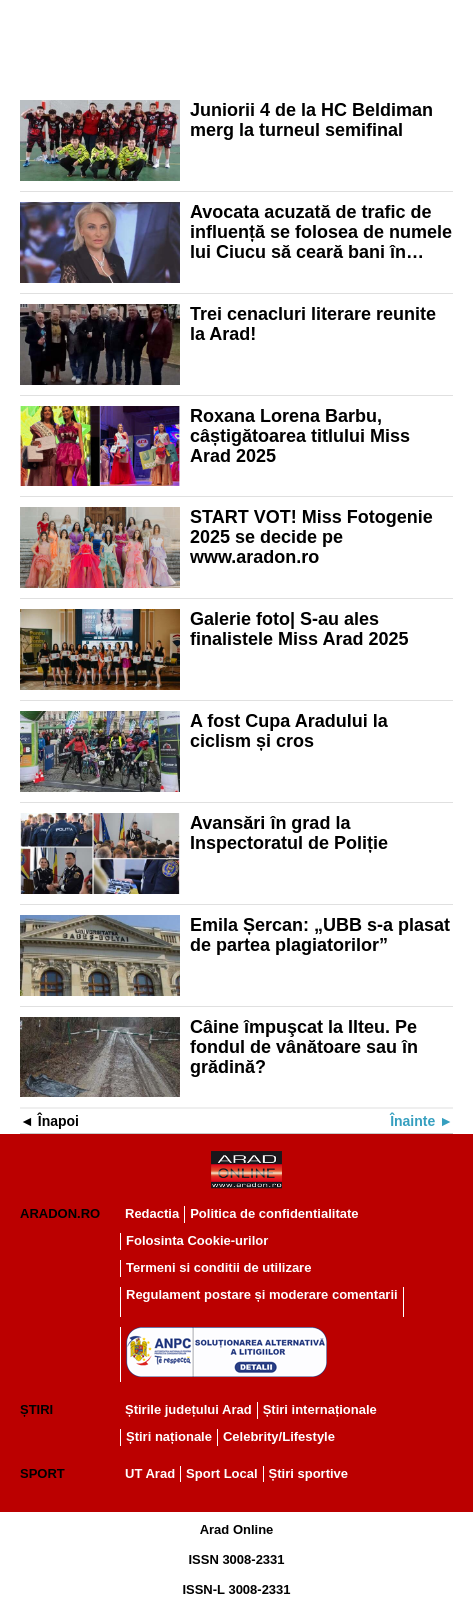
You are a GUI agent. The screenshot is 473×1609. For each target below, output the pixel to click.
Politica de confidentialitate (274, 1213)
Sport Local (222, 1473)
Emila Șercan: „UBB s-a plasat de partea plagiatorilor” (320, 935)
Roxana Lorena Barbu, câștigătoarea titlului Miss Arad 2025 (300, 436)
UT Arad (150, 1473)
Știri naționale (169, 1436)
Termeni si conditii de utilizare (218, 1267)
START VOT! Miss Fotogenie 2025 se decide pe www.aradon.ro (311, 537)
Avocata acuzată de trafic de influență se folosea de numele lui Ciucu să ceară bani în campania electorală (321, 232)
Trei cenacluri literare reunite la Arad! (313, 324)
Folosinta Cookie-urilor (197, 1240)
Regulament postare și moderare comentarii (262, 1294)
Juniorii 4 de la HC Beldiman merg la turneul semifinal (311, 120)
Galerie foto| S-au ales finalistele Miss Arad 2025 (299, 629)
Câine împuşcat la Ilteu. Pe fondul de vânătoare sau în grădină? (304, 1047)
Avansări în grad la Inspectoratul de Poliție (289, 833)
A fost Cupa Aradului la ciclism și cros (289, 731)
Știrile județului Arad (188, 1409)
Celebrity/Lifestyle (279, 1436)
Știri (36, 1409)
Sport (42, 1473)
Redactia (152, 1213)
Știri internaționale (320, 1409)
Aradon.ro (60, 1213)
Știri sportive (308, 1473)
